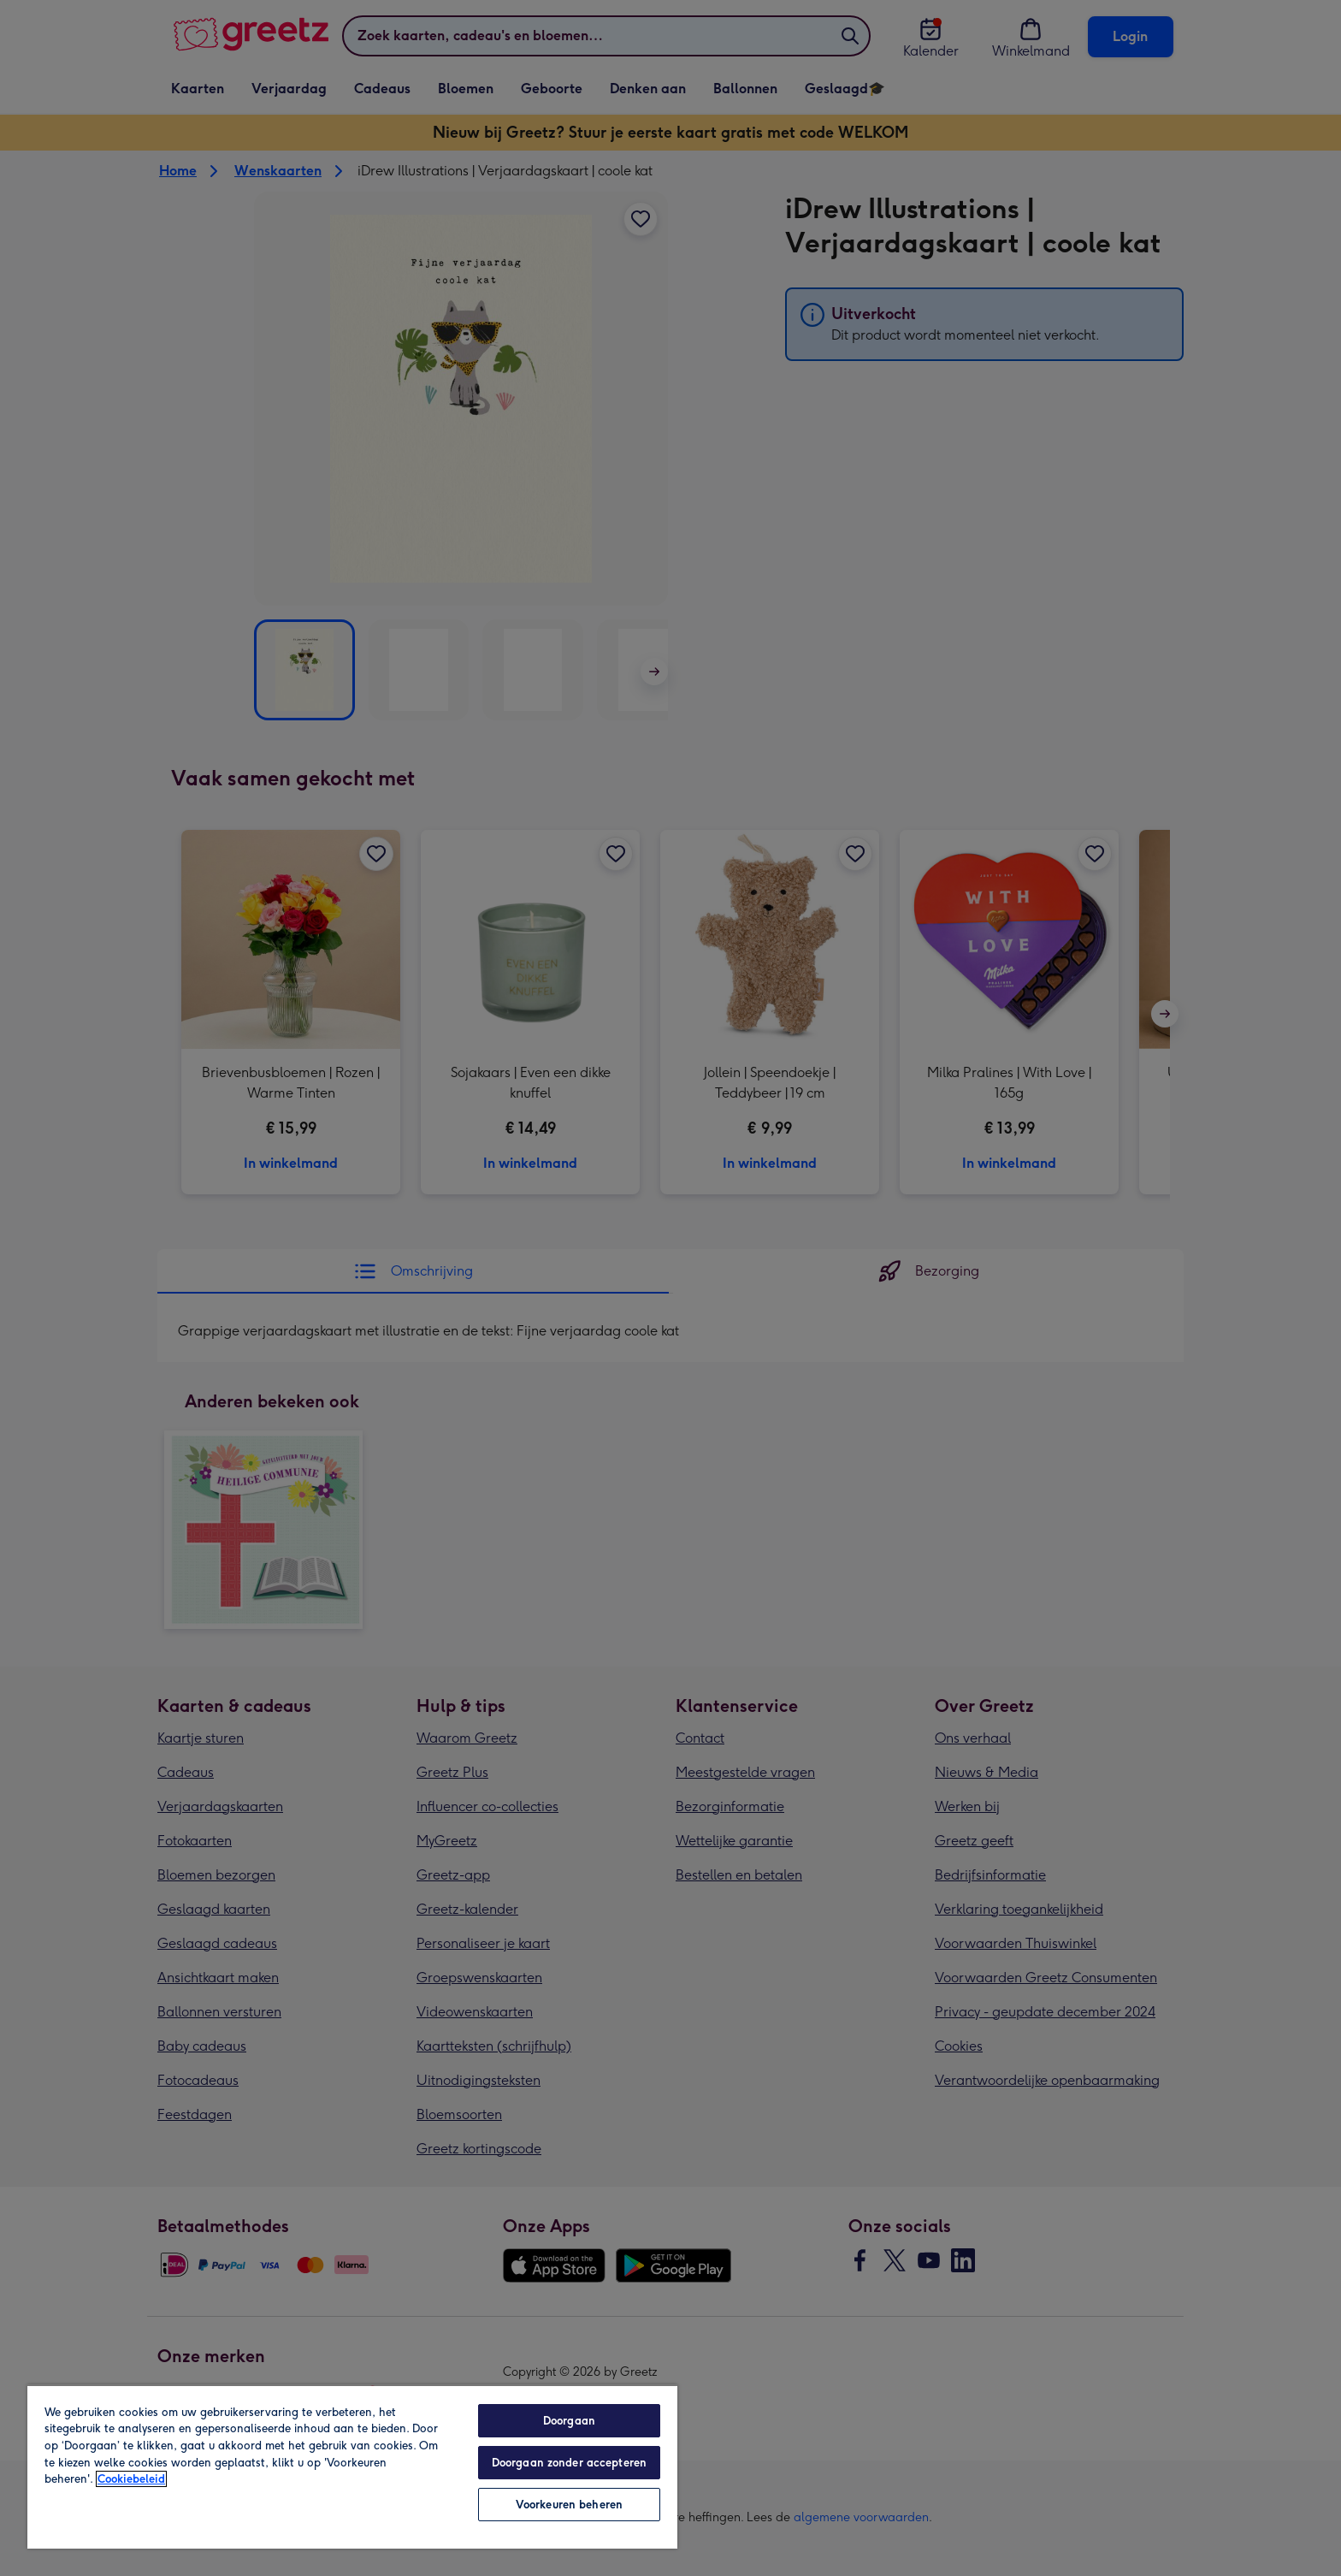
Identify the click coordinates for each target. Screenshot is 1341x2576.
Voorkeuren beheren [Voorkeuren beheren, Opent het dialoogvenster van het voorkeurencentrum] (569, 2504)
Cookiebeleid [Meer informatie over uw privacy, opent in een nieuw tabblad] (131, 2478)
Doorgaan (569, 2420)
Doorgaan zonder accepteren (569, 2462)
